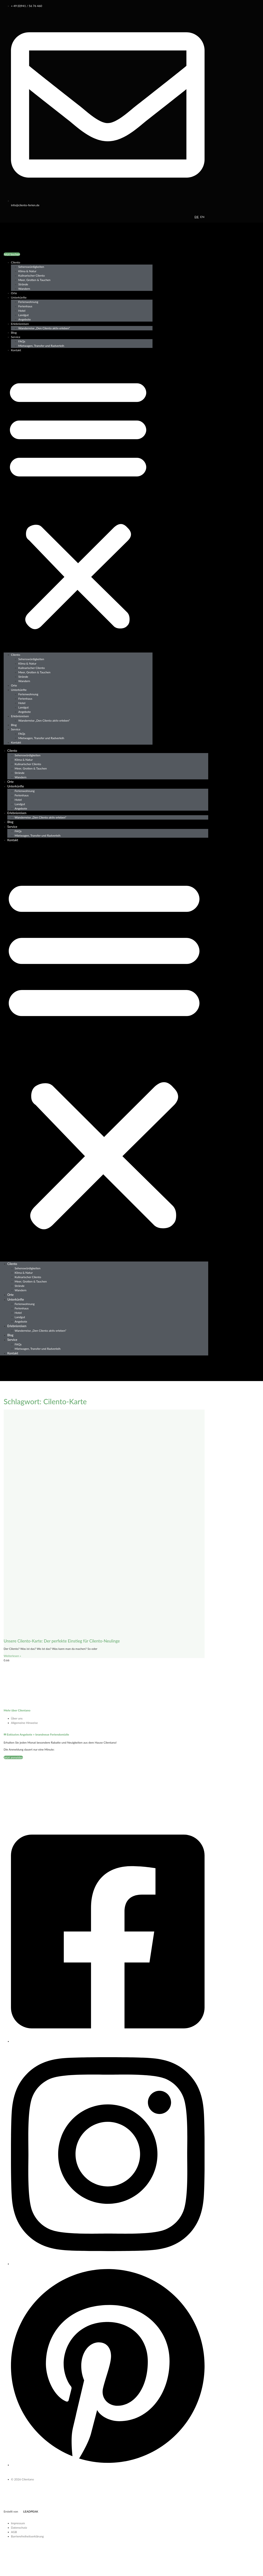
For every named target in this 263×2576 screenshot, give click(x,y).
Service (15, 337)
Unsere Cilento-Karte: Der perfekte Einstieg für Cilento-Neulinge (62, 1640)
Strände (23, 284)
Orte (14, 293)
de (197, 216)
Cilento (15, 262)
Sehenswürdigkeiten (31, 266)
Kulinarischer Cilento (31, 275)
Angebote (24, 319)
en (202, 216)
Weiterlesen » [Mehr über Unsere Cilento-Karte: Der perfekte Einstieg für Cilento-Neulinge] (12, 1655)
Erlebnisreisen (20, 323)
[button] (78, 502)
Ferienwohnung (28, 301)
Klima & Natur (27, 271)
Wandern (24, 288)
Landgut (23, 315)
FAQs (21, 341)
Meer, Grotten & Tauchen (34, 280)
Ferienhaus (25, 306)
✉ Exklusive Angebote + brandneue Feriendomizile (36, 1734)
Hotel (21, 310)
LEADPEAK (28, 2511)
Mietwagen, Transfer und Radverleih (41, 345)
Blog (14, 332)
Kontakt (16, 350)
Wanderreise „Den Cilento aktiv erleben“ (44, 328)
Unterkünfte (19, 297)
